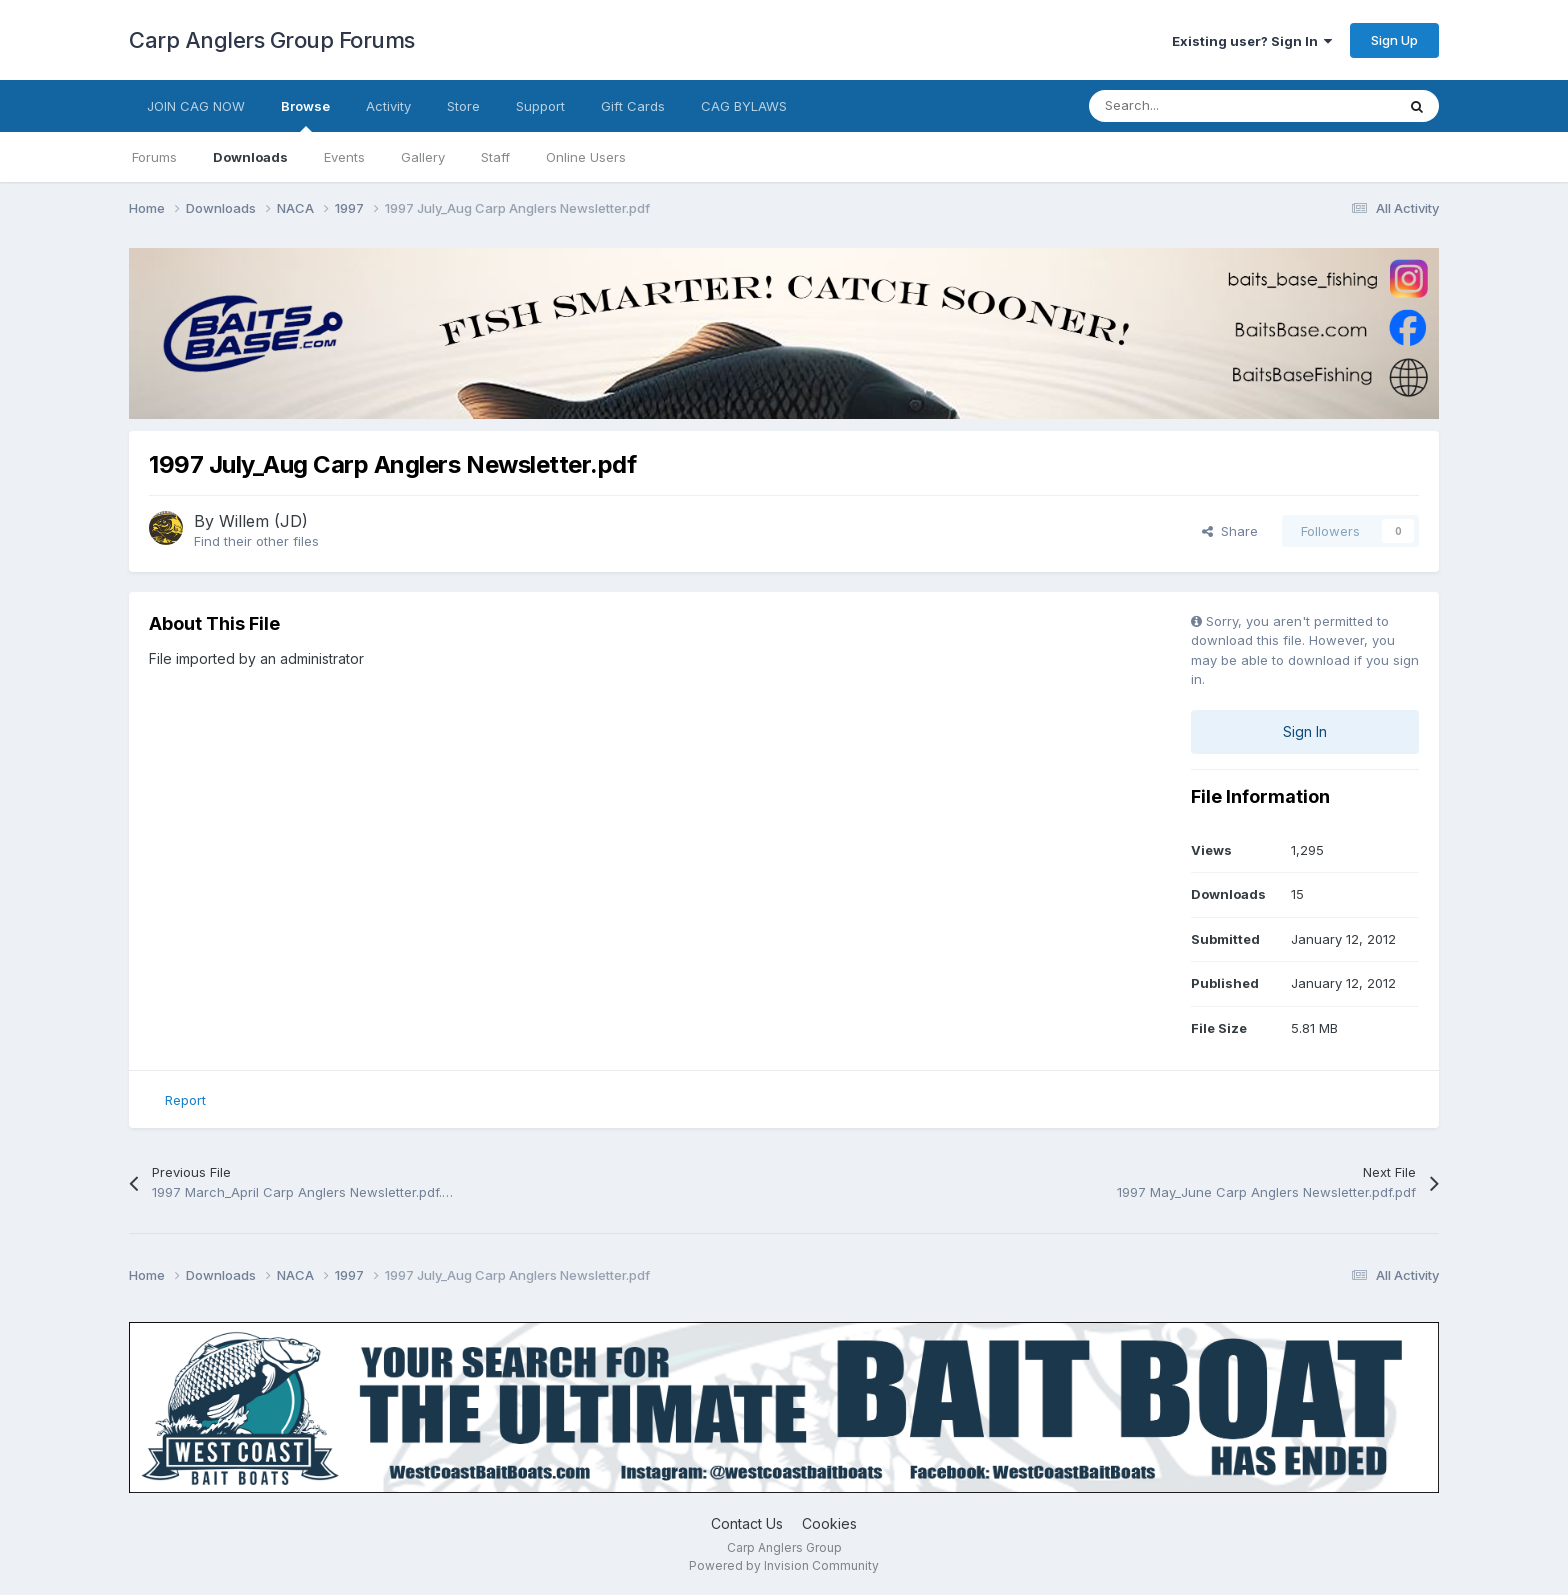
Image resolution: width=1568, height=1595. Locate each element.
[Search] (1197, 106)
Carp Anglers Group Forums (272, 40)
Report (185, 1100)
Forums (154, 157)
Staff (495, 157)
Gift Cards (633, 106)
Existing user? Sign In (1252, 41)
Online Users (586, 157)
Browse (305, 115)
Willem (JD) (263, 521)
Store (463, 106)
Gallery (423, 157)
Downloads (250, 157)
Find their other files (256, 541)
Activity (388, 106)
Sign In (1305, 731)
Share (1230, 531)
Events (344, 157)
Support (540, 106)
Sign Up (1394, 40)
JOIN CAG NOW (196, 106)
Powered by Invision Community (784, 1565)
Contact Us (747, 1523)
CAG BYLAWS (744, 106)
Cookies (829, 1523)
